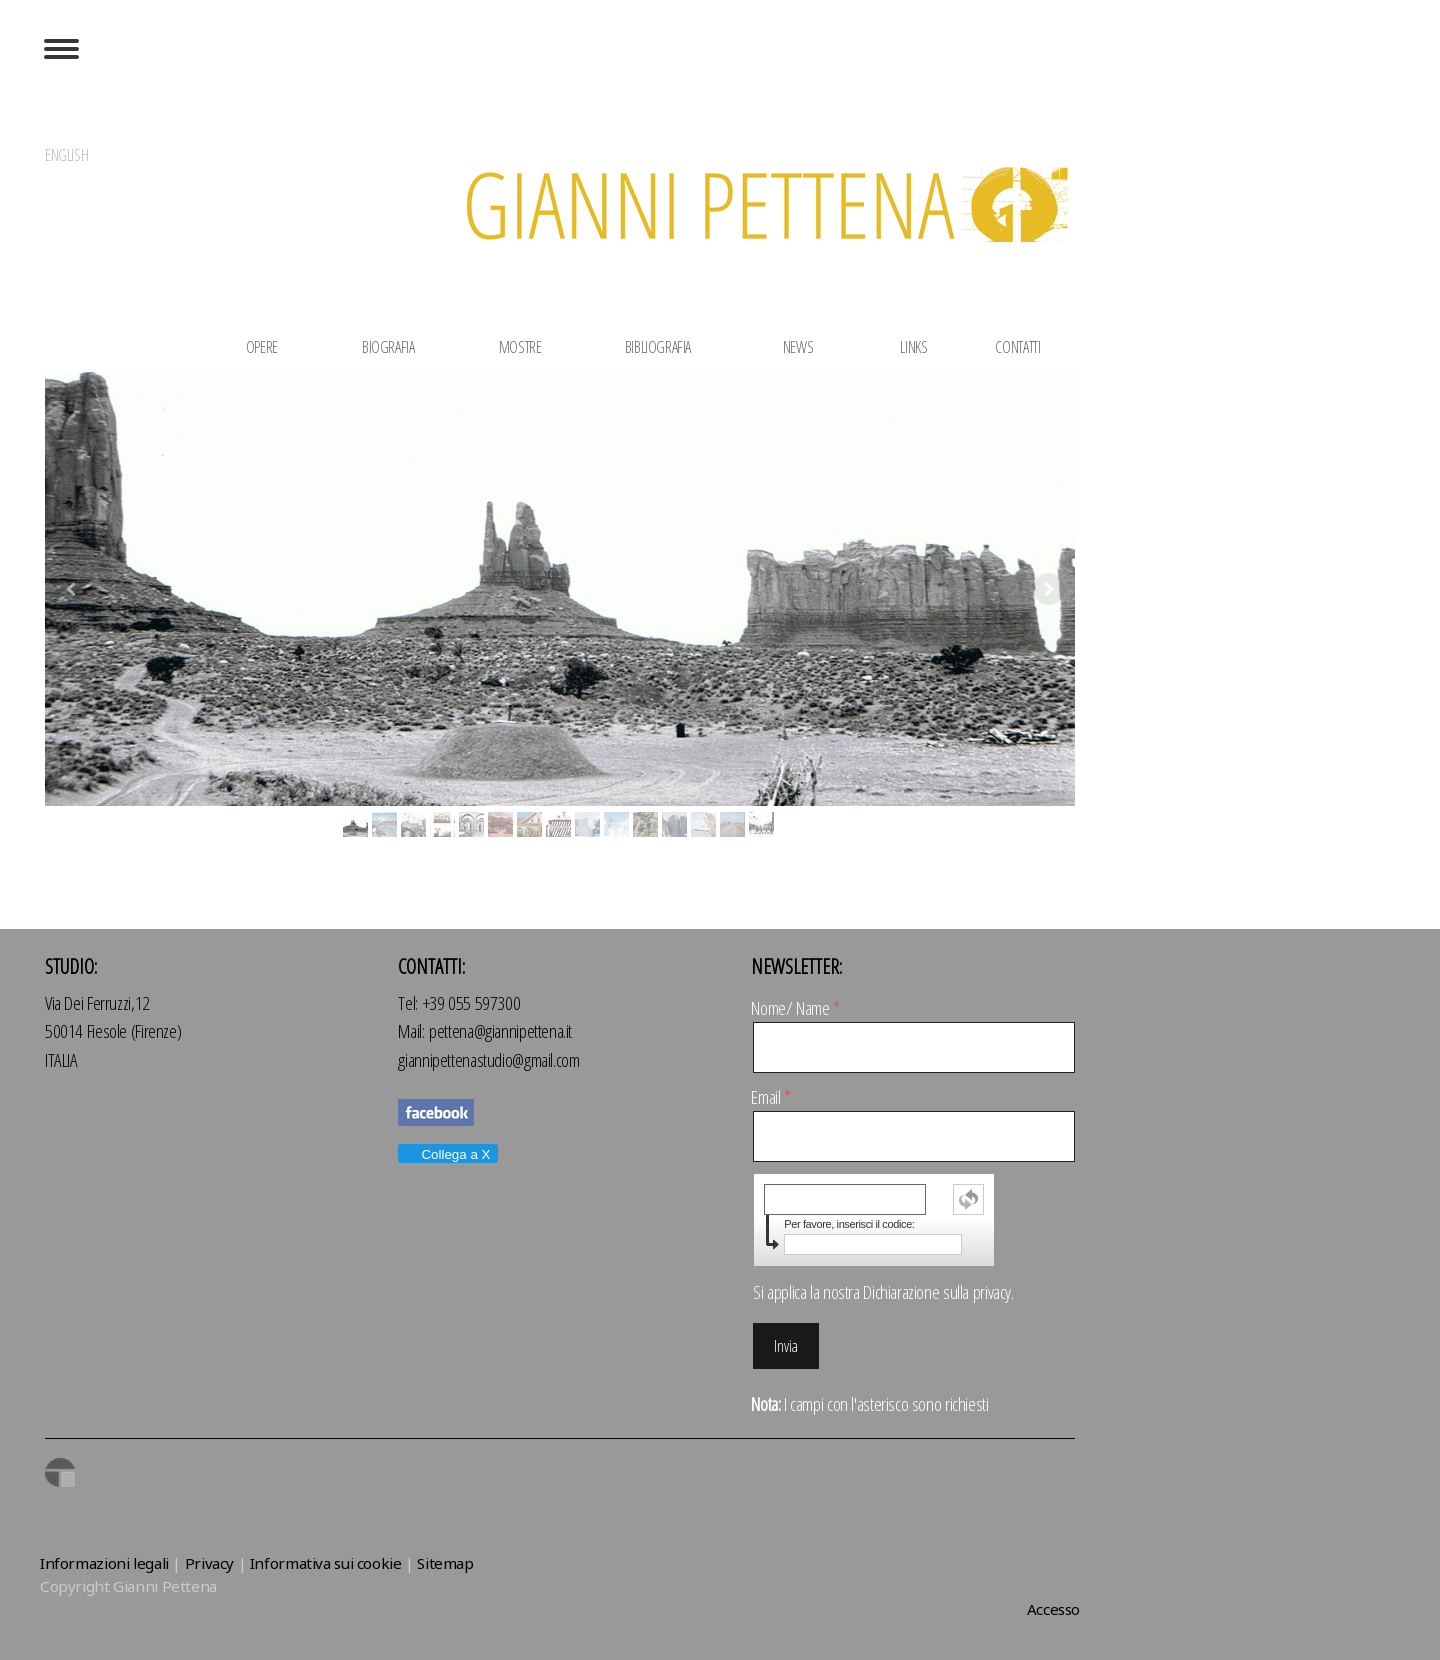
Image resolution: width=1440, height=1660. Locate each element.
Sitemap (445, 1563)
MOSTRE (518, 347)
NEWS (795, 347)
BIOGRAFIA (390, 347)
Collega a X (447, 1154)
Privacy (209, 1563)
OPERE (265, 347)
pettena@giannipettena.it (500, 1031)
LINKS (913, 347)
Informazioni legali (104, 1563)
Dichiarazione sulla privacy (937, 1292)
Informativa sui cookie (326, 1563)
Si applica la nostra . (883, 1292)
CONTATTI (1017, 347)
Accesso (1053, 1609)
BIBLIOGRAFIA (658, 347)
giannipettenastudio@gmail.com (488, 1060)
